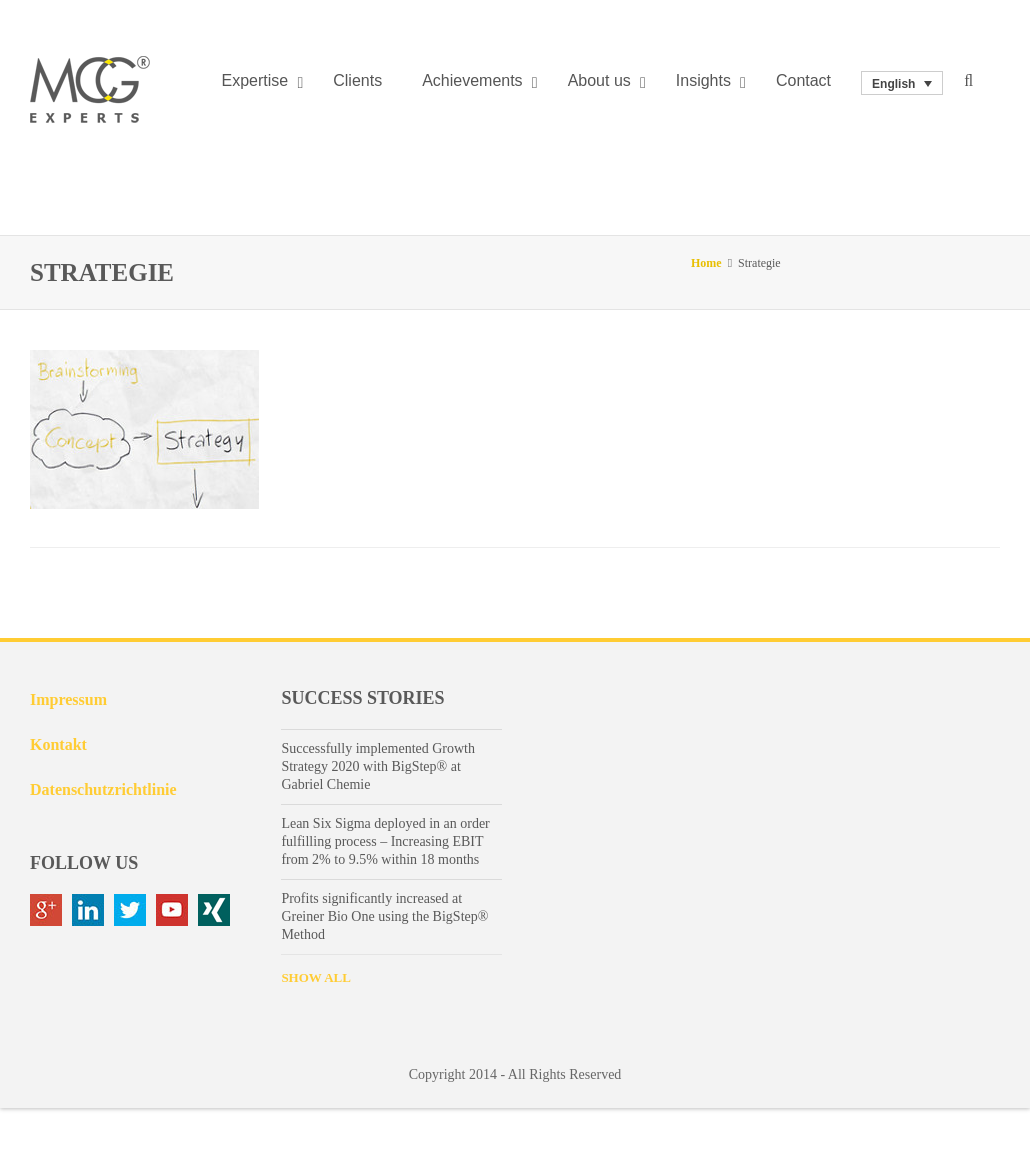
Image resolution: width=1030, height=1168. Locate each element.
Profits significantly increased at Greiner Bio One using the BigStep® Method (384, 916)
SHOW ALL (315, 977)
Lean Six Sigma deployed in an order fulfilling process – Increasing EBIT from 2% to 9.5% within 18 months (385, 841)
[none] (902, 83)
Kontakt (58, 744)
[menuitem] (902, 83)
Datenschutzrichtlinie (103, 789)
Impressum (68, 699)
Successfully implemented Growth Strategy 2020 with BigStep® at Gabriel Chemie (378, 766)
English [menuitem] (893, 83)
